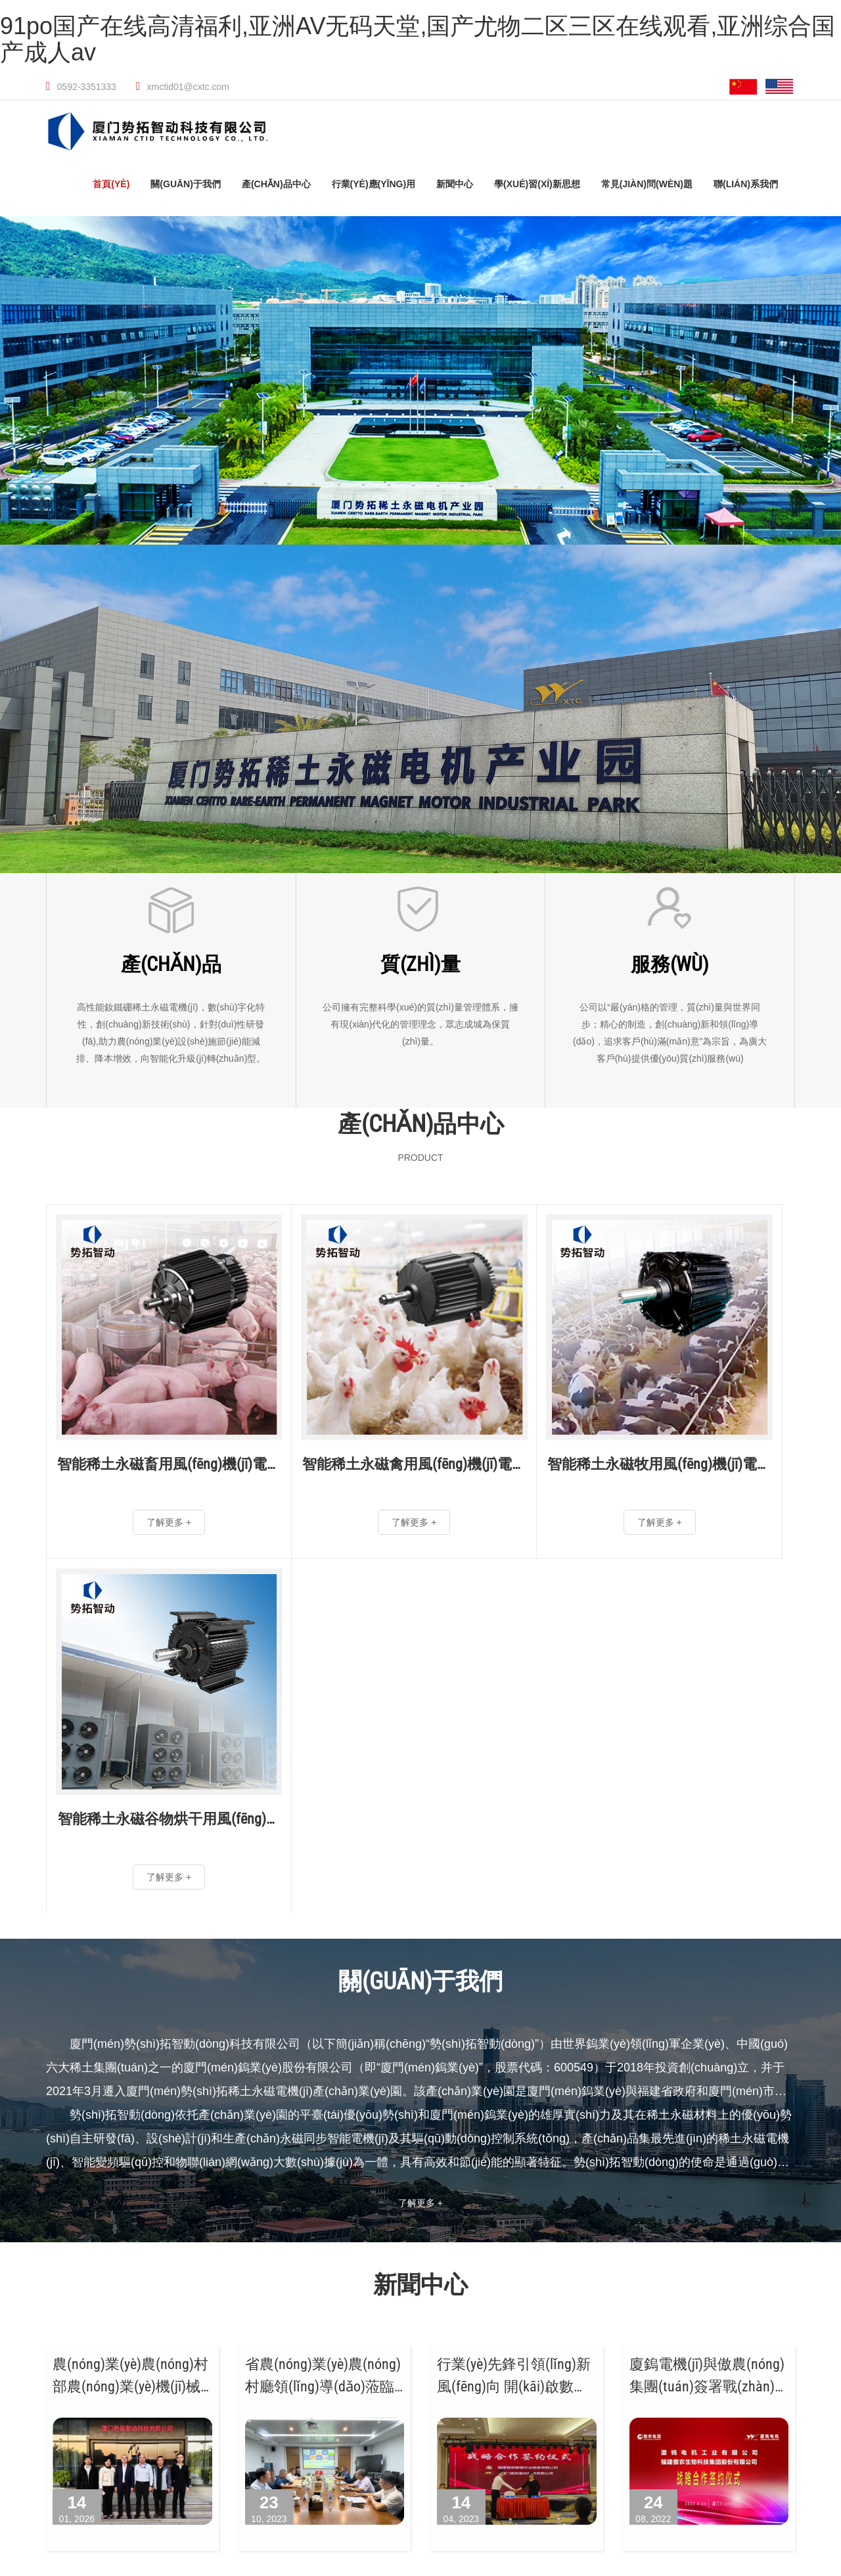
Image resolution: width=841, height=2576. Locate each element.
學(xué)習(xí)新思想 (537, 185)
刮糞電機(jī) (27, 2360)
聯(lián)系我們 (746, 185)
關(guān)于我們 (185, 185)
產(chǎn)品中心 (276, 185)
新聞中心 (454, 185)
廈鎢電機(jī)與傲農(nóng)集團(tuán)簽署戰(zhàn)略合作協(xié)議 (706, 1975)
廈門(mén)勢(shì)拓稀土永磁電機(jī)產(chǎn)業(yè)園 (284, 2227)
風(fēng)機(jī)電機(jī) (47, 2324)
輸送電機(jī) (139, 2360)
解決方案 (133, 2404)
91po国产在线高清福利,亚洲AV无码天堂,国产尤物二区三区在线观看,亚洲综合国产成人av (417, 39)
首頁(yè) (111, 185)
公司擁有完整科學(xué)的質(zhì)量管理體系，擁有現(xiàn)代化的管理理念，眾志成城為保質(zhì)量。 (420, 1025)
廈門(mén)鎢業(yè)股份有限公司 (102, 2227)
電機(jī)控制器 (32, 2404)
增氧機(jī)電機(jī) (150, 2382)
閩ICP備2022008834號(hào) (702, 2396)
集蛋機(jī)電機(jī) (38, 2382)
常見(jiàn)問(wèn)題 (647, 185)
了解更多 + (420, 1791)
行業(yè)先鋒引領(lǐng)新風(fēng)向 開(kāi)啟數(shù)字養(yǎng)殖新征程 (514, 1975)
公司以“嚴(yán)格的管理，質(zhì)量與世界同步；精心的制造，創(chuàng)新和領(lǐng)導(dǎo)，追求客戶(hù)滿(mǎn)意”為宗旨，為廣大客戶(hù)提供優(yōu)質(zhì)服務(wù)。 (670, 1034)
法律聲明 (791, 2396)
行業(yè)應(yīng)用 (374, 185)
